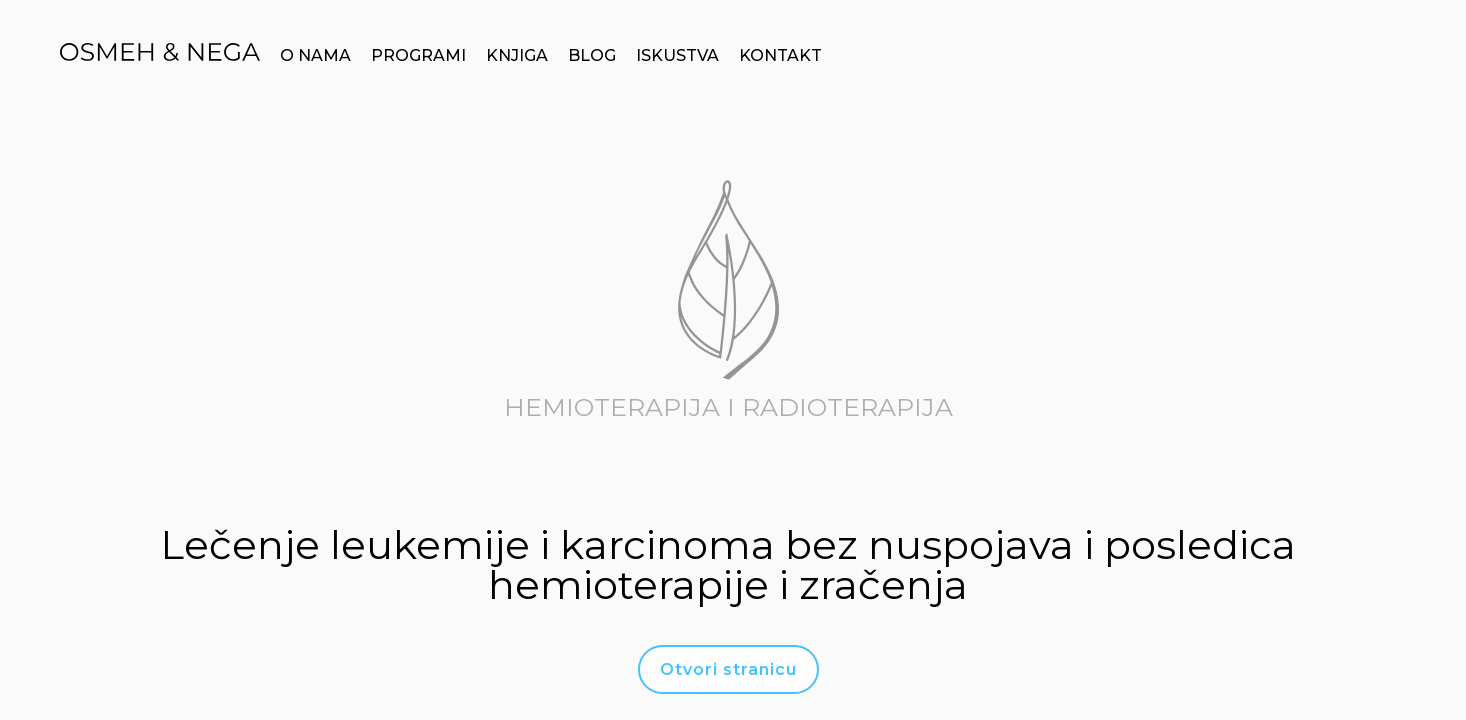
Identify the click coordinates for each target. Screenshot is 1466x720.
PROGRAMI (418, 55)
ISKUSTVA (677, 55)
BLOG (592, 55)
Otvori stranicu (728, 669)
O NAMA (315, 55)
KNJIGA (517, 55)
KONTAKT (780, 55)
